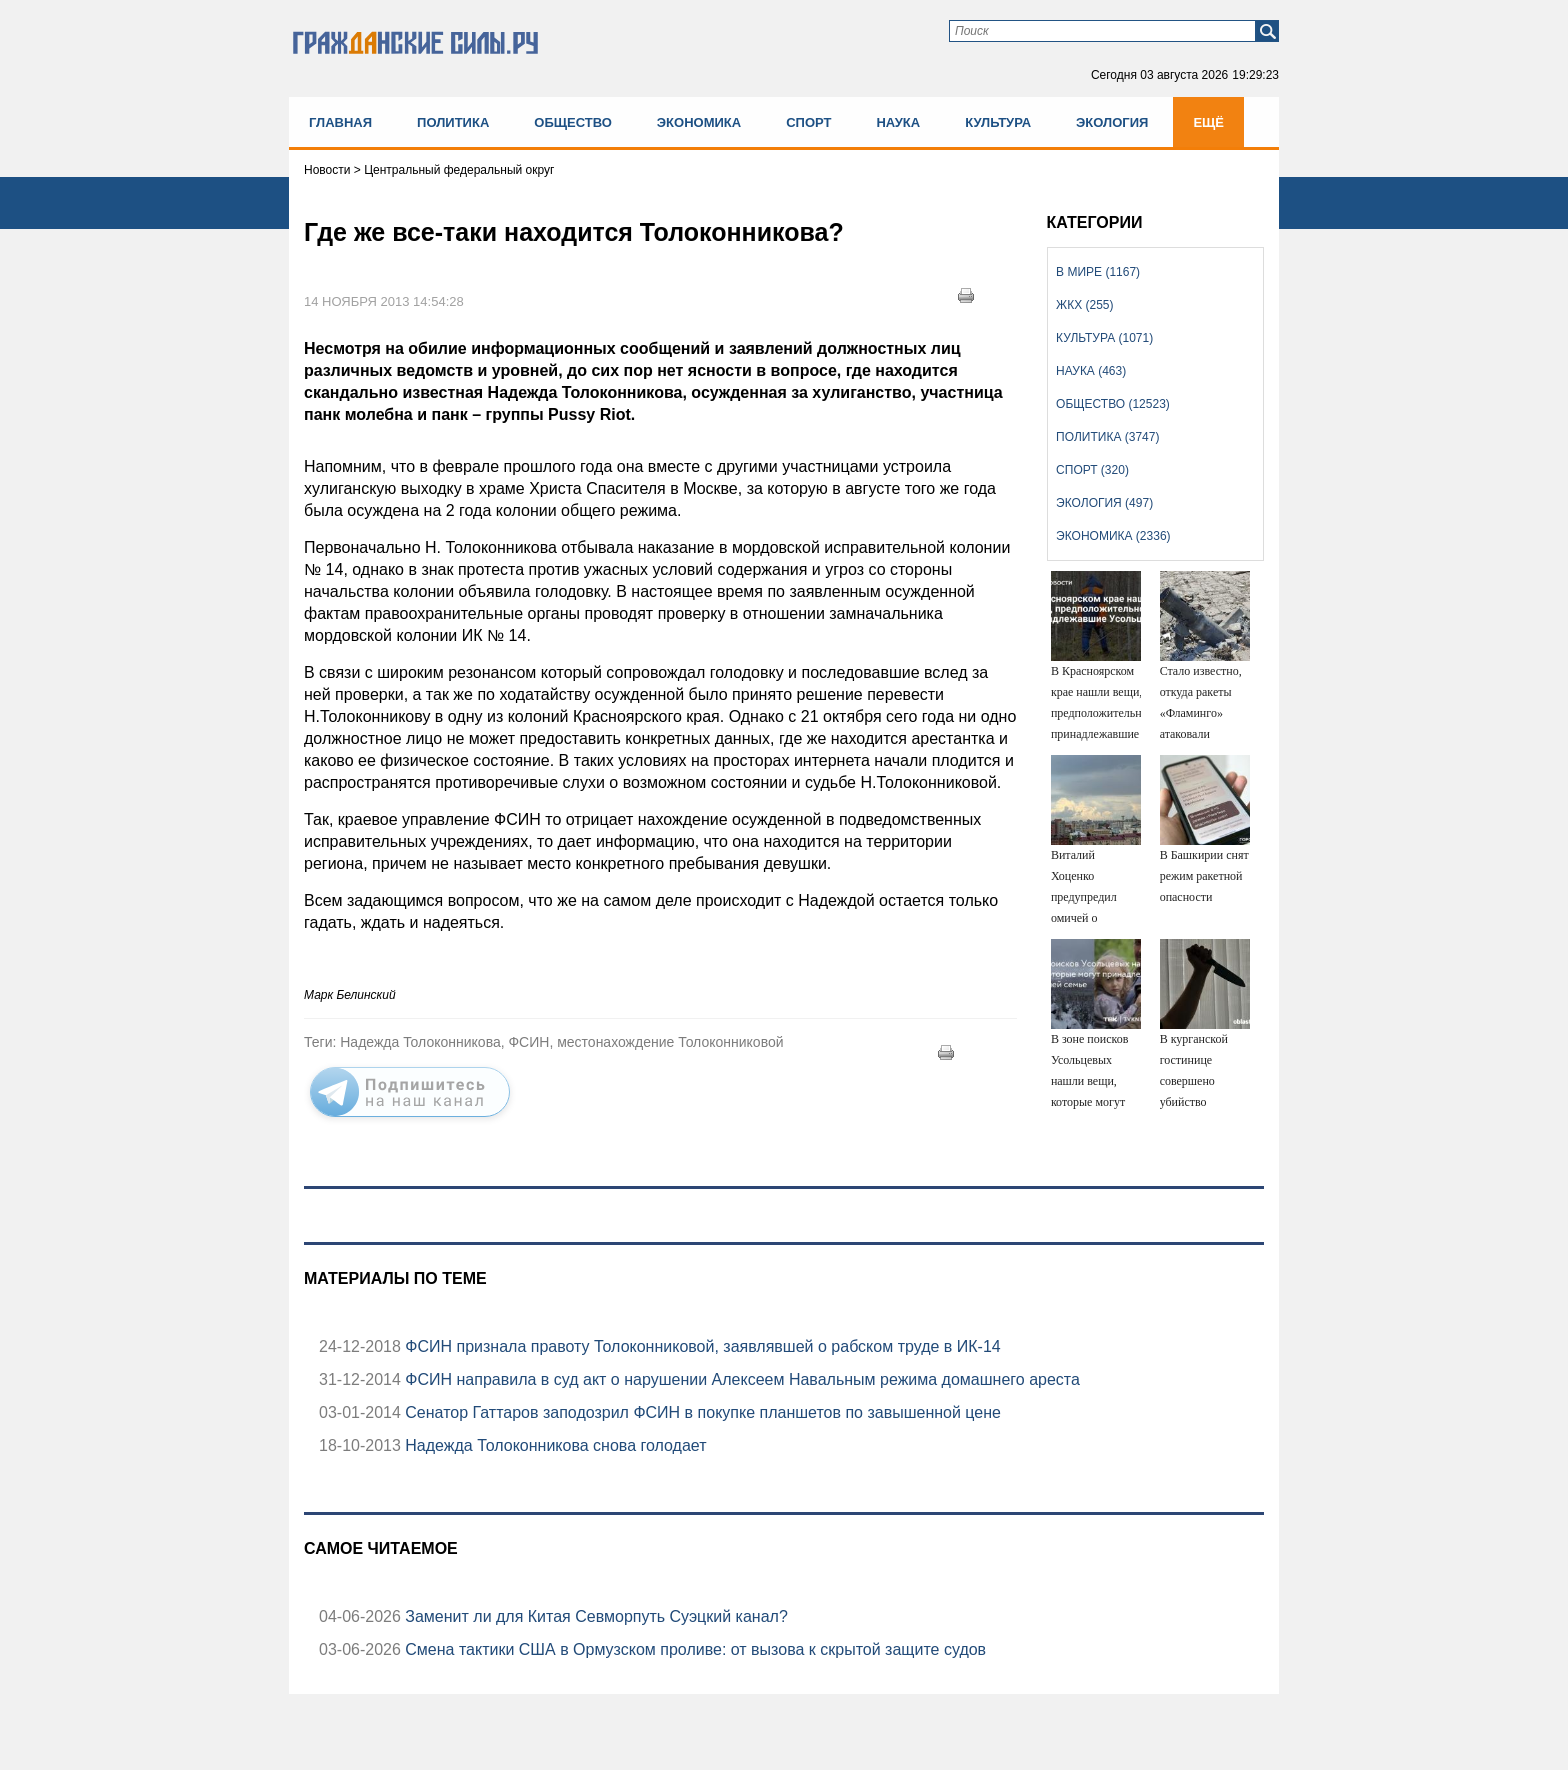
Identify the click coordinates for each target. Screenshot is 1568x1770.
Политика (453, 122)
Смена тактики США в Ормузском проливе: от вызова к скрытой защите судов (693, 1649)
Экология (1112, 122)
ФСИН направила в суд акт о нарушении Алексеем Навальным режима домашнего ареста (740, 1379)
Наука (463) (1091, 371)
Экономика (699, 122)
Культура (998, 122)
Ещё (1208, 122)
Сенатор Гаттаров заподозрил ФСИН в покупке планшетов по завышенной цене (701, 1412)
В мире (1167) (1098, 272)
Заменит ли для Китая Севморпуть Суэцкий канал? (594, 1616)
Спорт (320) (1092, 470)
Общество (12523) (1113, 404)
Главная (340, 122)
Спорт (808, 122)
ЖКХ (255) (1084, 305)
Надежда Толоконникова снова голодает (554, 1445)
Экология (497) (1104, 503)
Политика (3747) (1107, 437)
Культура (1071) (1104, 338)
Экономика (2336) (1113, 536)
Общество (573, 122)
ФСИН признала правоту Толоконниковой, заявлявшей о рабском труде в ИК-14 (701, 1346)
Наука (898, 122)
